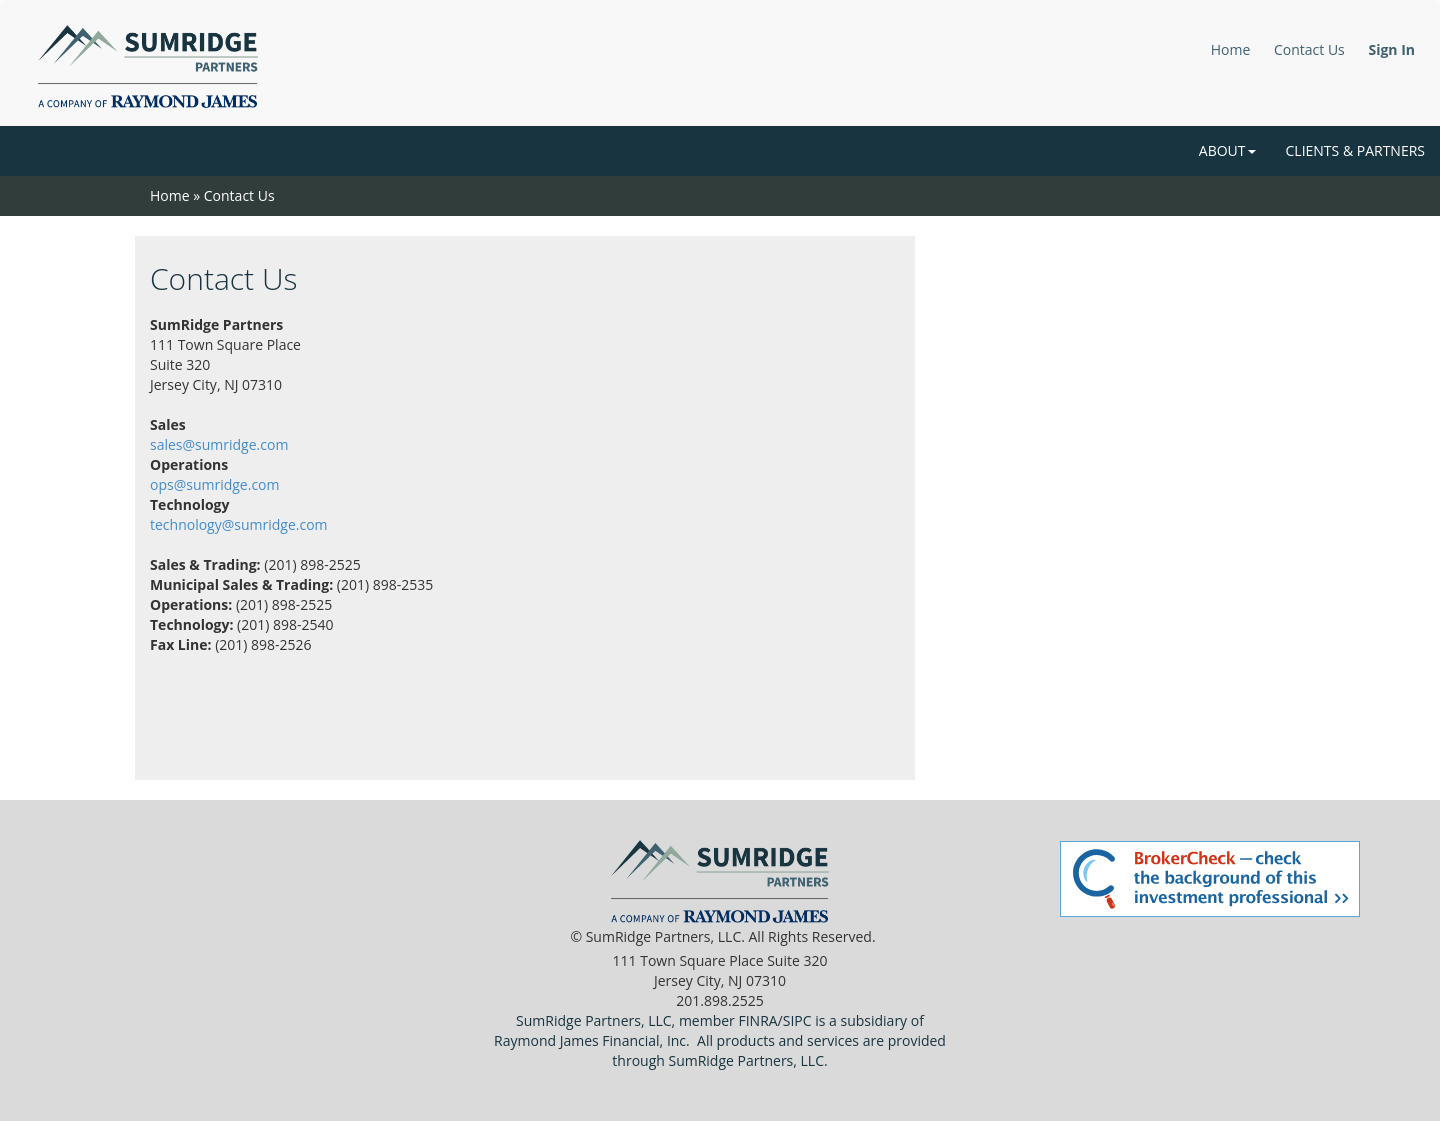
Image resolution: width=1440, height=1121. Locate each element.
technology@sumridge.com (239, 524)
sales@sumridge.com (219, 444)
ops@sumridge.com (214, 484)
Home (1231, 49)
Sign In (1391, 49)
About (1227, 150)
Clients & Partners (1355, 150)
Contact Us (1309, 49)
